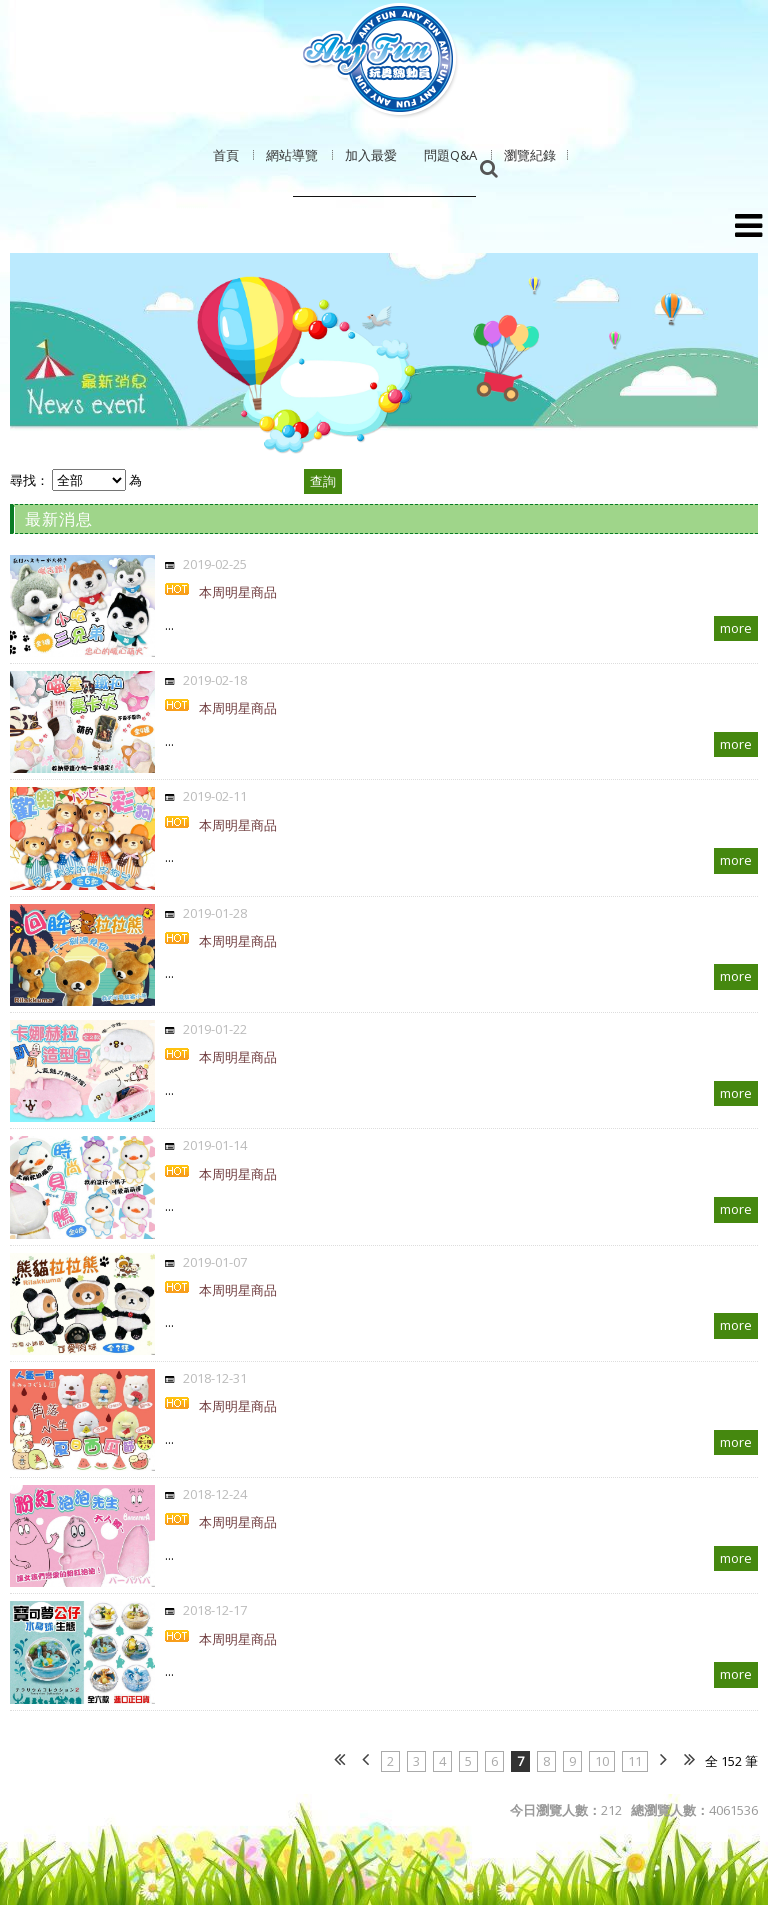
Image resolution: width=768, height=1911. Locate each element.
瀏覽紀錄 (530, 155)
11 (635, 1761)
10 (602, 1761)
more (736, 628)
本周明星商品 (238, 592)
